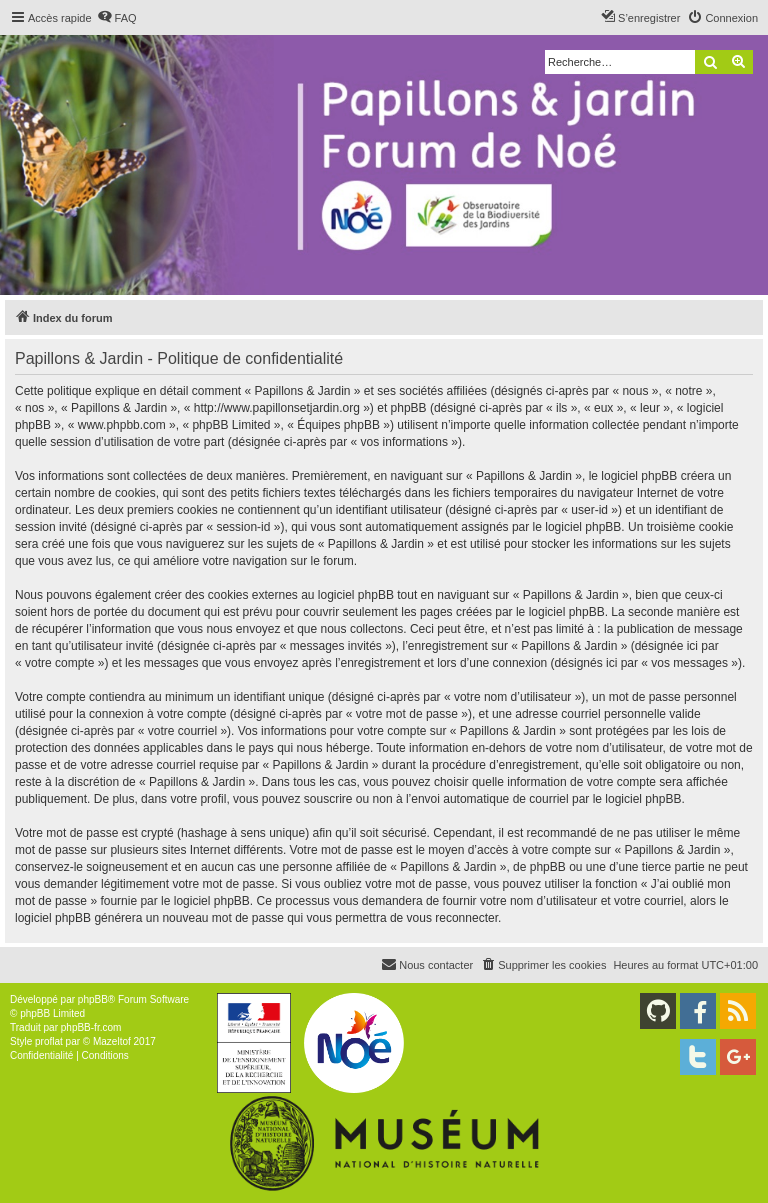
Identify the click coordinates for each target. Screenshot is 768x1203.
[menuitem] (117, 18)
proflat (49, 1041)
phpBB (93, 999)
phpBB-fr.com (91, 1027)
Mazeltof (112, 1041)
